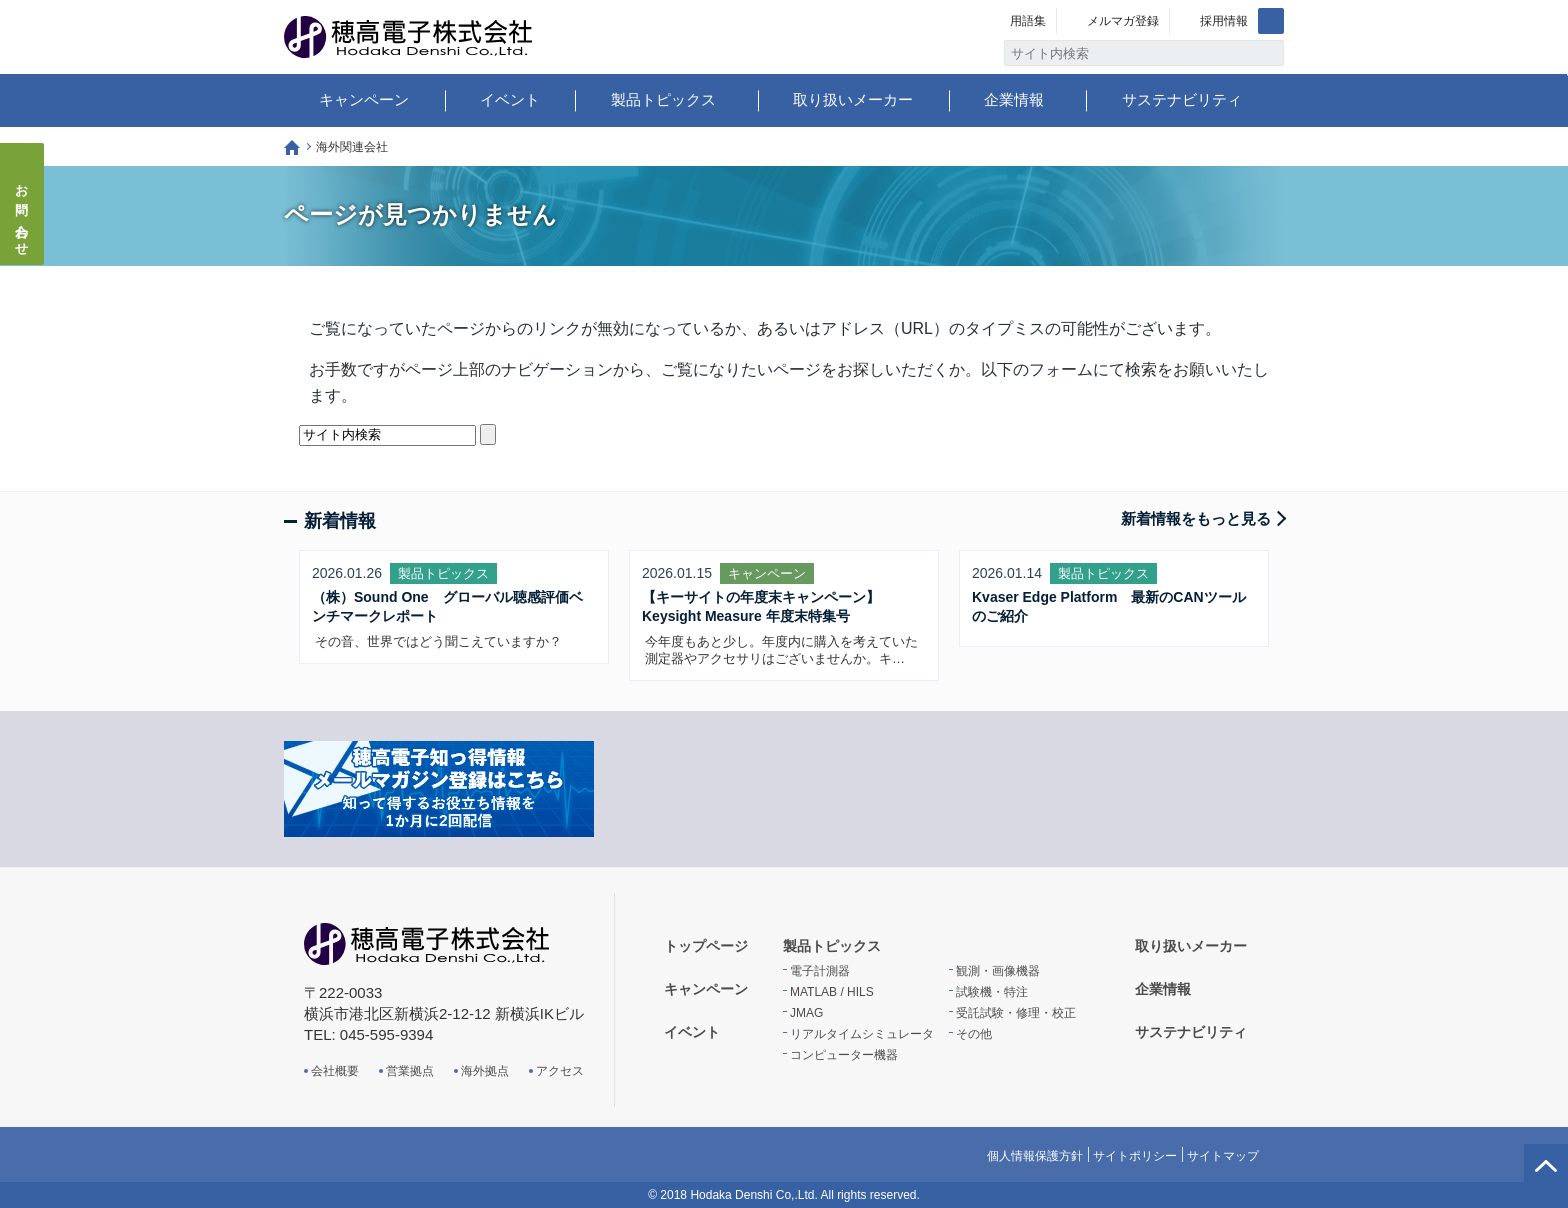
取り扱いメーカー (853, 99)
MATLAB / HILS (832, 992)
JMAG (806, 1013)
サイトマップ (1223, 1156)
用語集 (1028, 21)
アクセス (560, 1071)
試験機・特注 (992, 992)
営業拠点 (410, 1071)
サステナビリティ (1182, 99)
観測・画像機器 (998, 971)
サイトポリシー (1135, 1156)
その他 (974, 1034)
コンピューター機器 (844, 1055)
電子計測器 (820, 971)
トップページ (292, 147)
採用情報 (1224, 21)
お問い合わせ (22, 214)
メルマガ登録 (1123, 21)
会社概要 (335, 1071)
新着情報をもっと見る (1196, 518)
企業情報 (1014, 99)
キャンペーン (364, 99)
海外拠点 (485, 1071)
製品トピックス (663, 99)
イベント (510, 99)
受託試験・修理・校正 (1016, 1013)
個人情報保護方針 (1035, 1156)
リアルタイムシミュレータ (862, 1034)
